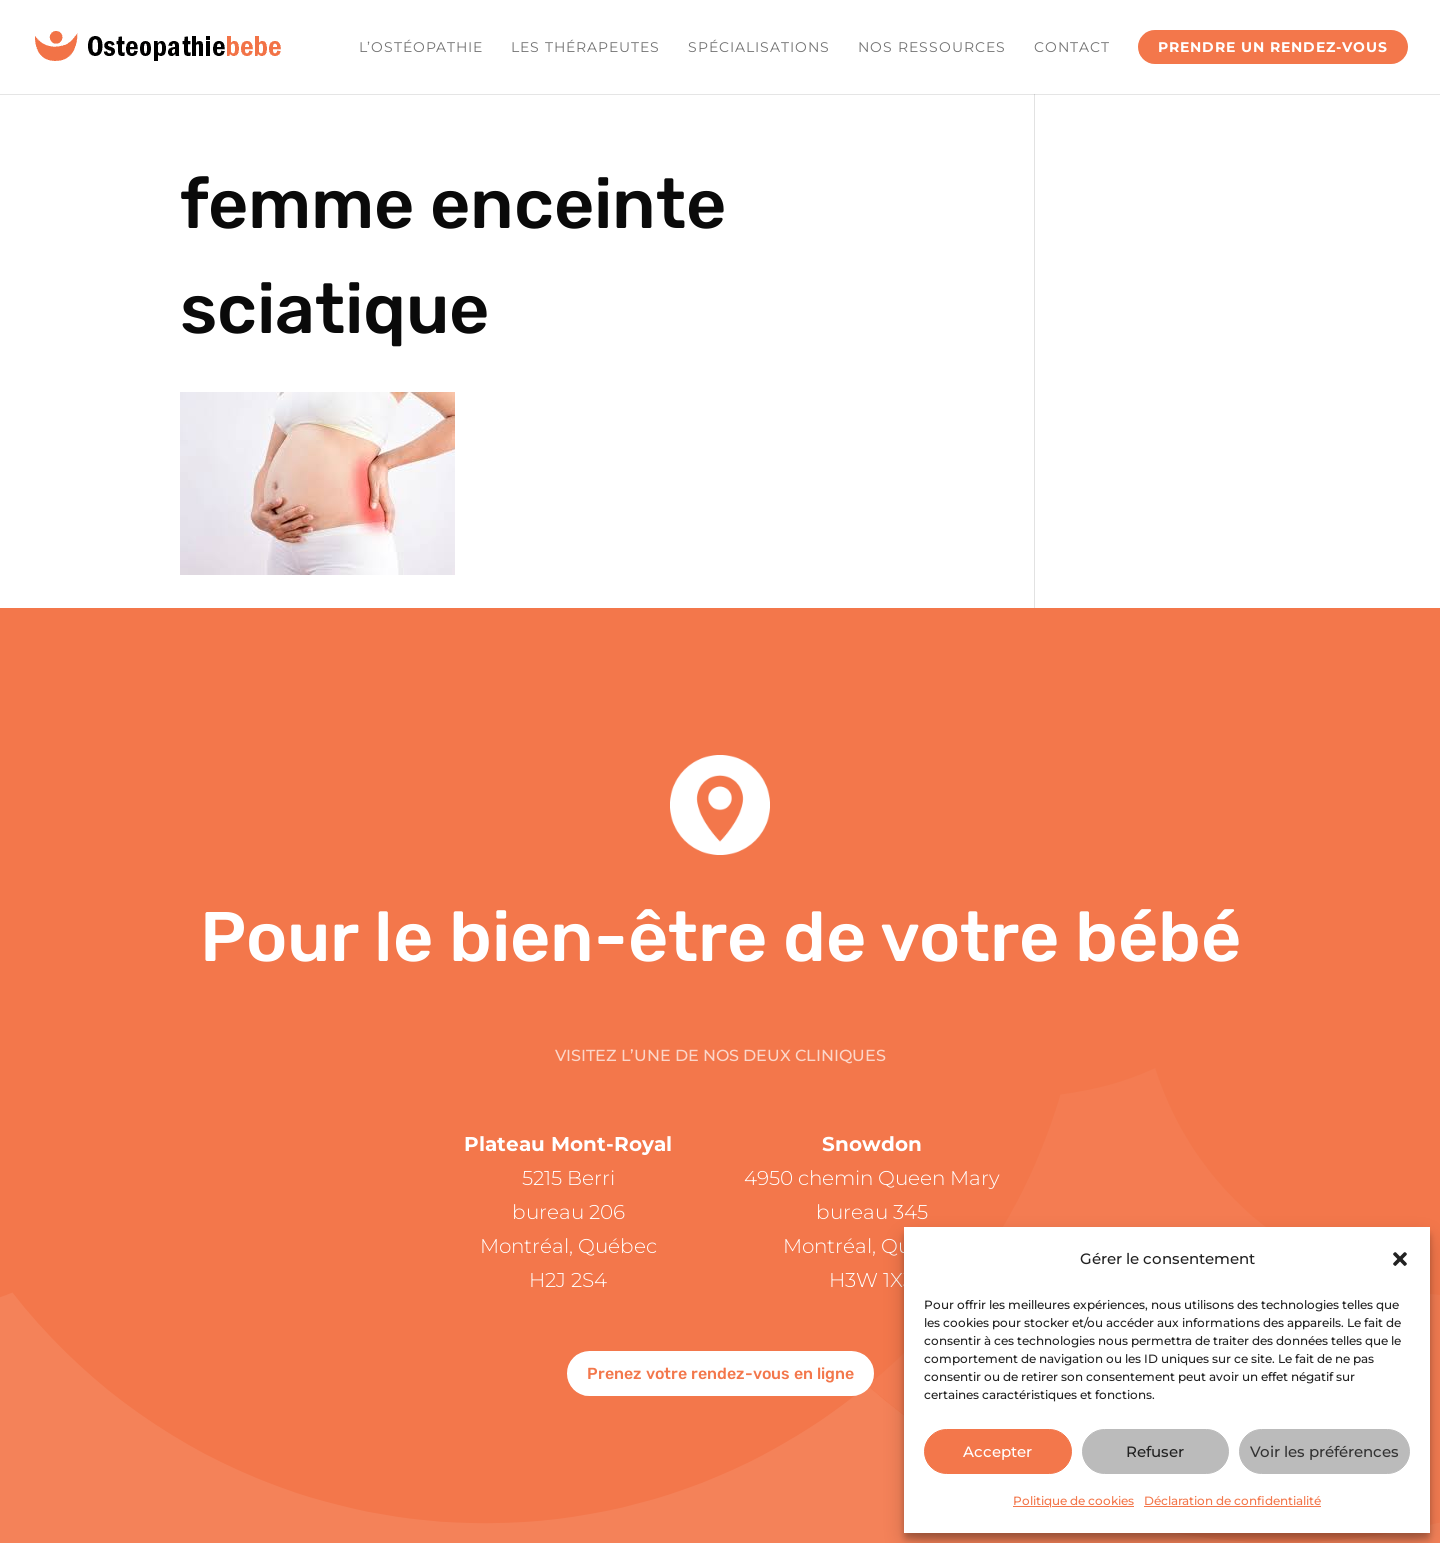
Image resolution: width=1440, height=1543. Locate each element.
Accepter (997, 1451)
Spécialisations (759, 48)
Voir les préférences (1324, 1451)
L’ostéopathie (421, 48)
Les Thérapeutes (585, 48)
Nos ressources (932, 48)
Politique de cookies (1073, 1500)
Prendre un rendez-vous (1273, 47)
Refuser (1155, 1451)
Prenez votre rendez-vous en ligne (720, 1373)
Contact (1072, 48)
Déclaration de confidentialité (1232, 1500)
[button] (1400, 1259)
